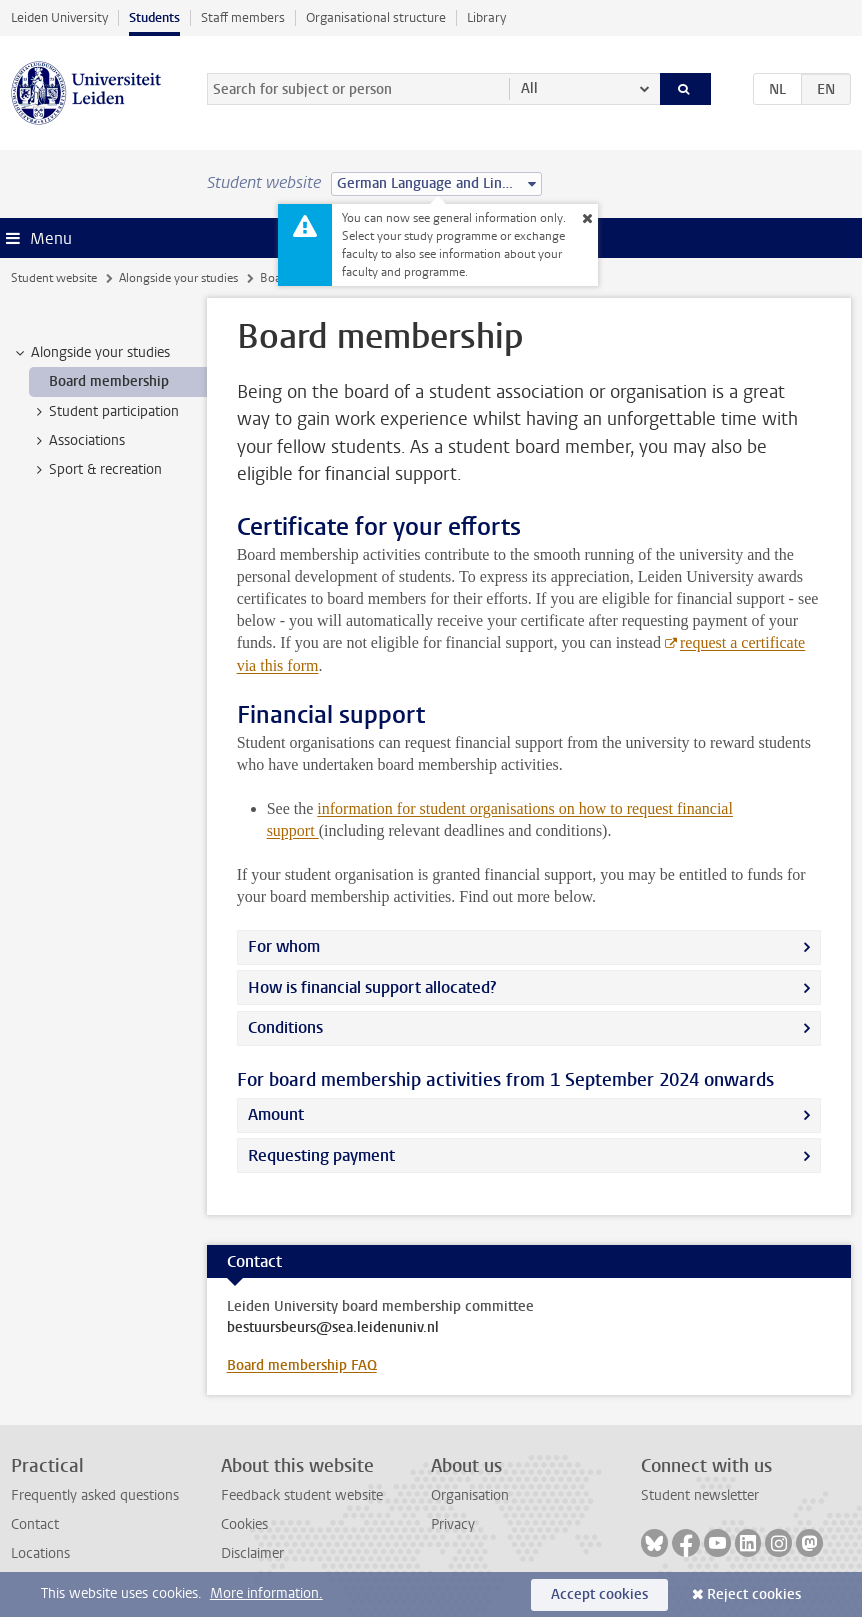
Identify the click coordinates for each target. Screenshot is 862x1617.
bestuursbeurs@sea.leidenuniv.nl (333, 1328)
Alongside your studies (178, 278)
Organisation (470, 1495)
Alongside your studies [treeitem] (91, 353)
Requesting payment (321, 1155)
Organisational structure (376, 17)
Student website (54, 278)
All (529, 88)
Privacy (453, 1524)
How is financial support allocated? (372, 987)
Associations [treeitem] (77, 441)
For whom (284, 946)
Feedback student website (302, 1495)
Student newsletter (700, 1495)
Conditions (285, 1027)
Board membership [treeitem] (109, 381)
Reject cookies (754, 1594)
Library (486, 17)
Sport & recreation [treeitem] (96, 470)
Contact (35, 1524)
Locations (40, 1553)
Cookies (244, 1524)
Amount (276, 1114)
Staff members (243, 17)
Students (154, 17)
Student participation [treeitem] (104, 412)
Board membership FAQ (302, 1365)
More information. (266, 1593)
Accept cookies (599, 1594)
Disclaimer (252, 1553)
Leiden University (59, 17)
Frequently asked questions (95, 1495)
